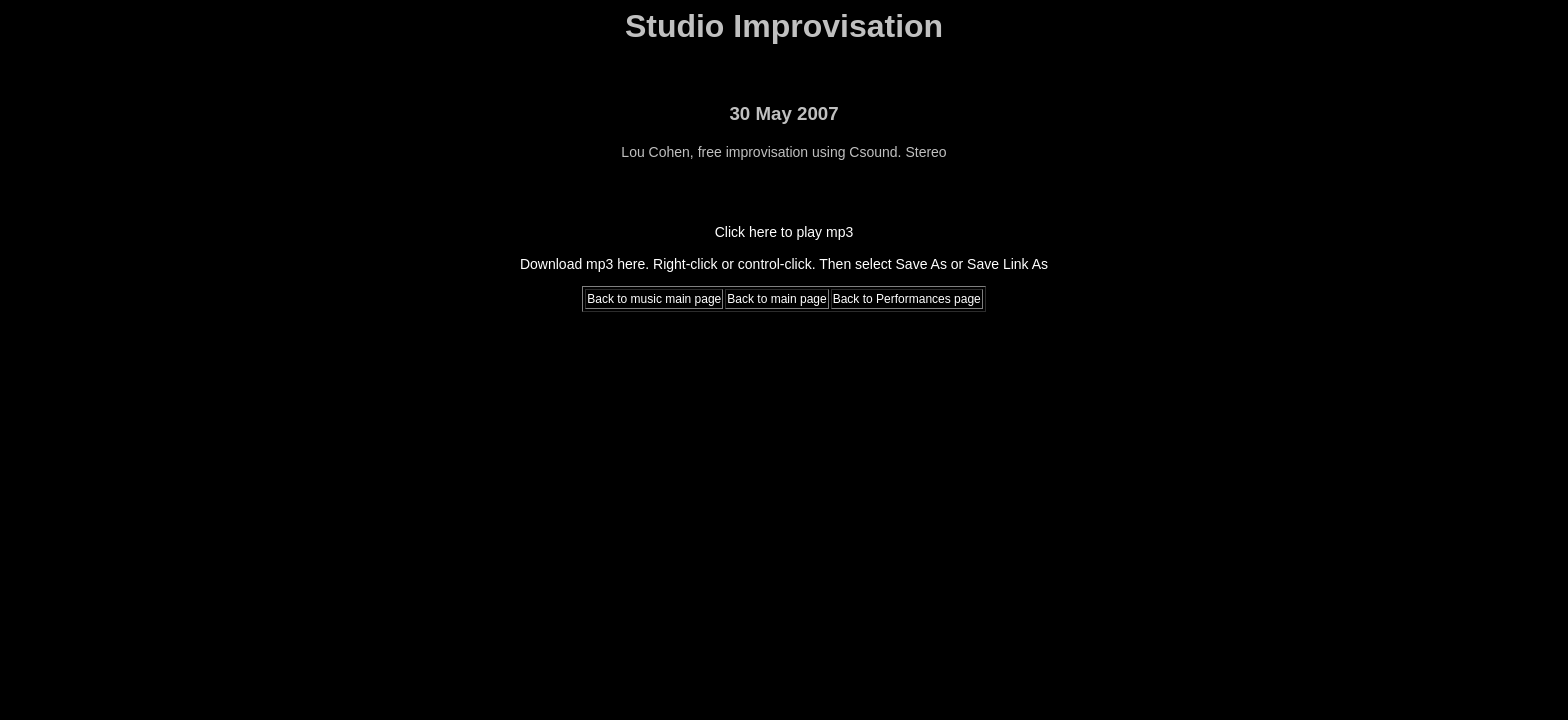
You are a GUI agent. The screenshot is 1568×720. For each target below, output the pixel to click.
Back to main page (776, 299)
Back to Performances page (907, 299)
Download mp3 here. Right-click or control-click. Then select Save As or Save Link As (784, 264)
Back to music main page (654, 299)
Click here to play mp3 (784, 232)
